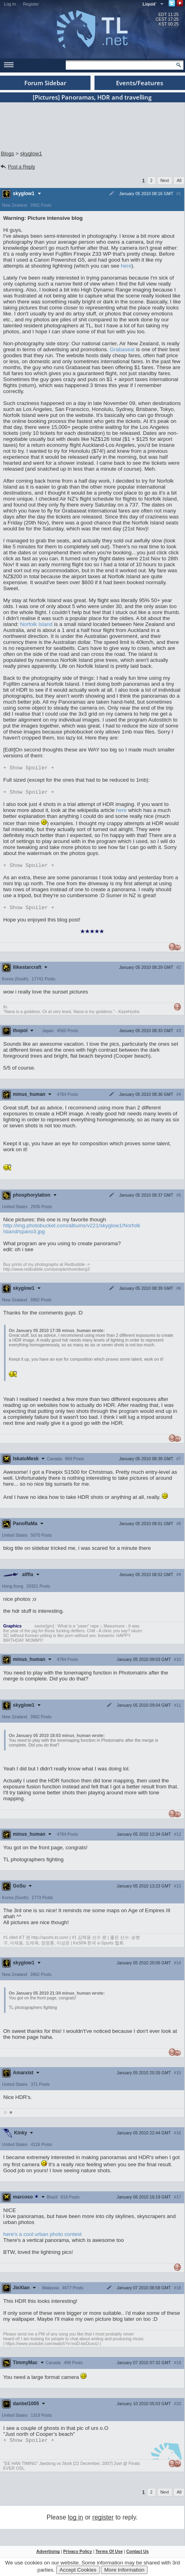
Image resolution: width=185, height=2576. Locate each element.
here (126, 266)
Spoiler (28, 768)
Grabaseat (122, 349)
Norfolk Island (36, 624)
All (179, 180)
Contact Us (137, 2555)
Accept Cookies (77, 2570)
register (103, 2521)
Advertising (48, 2555)
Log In (10, 4)
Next (164, 180)
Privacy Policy (77, 2555)
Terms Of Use (109, 2555)
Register (31, 4)
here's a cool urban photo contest (42, 2237)
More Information (124, 2570)
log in (75, 2521)
